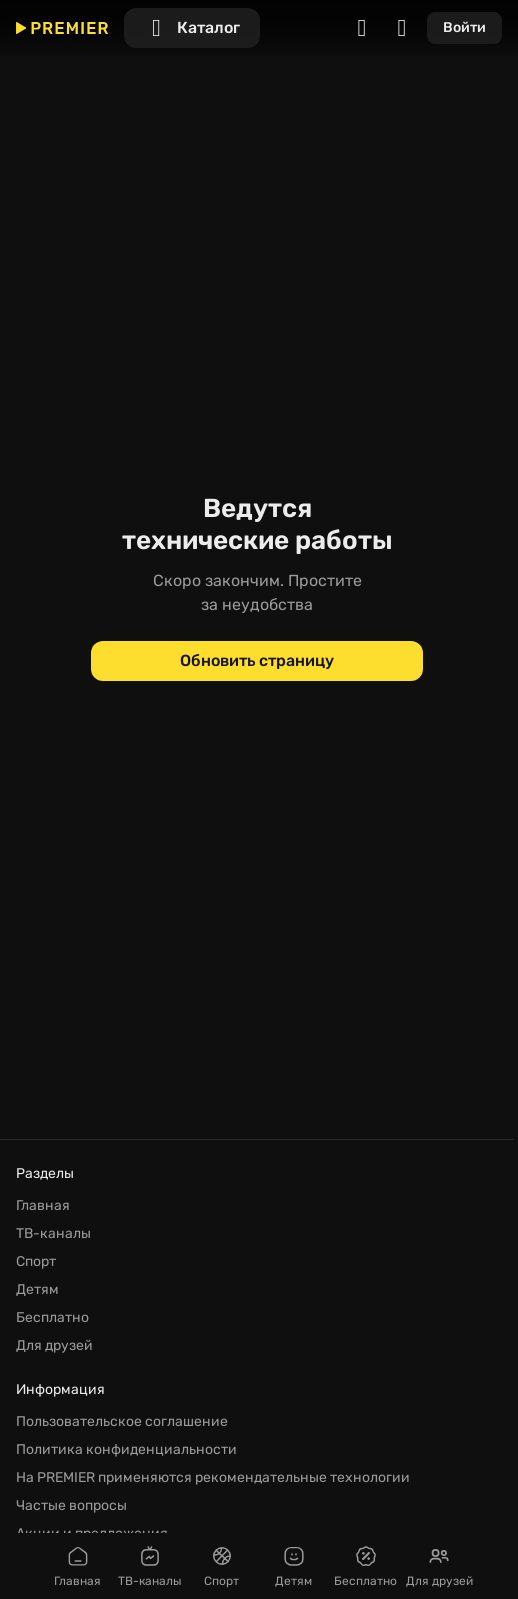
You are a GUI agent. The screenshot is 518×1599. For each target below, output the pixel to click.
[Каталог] (192, 28)
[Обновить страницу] (257, 661)
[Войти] (464, 28)
